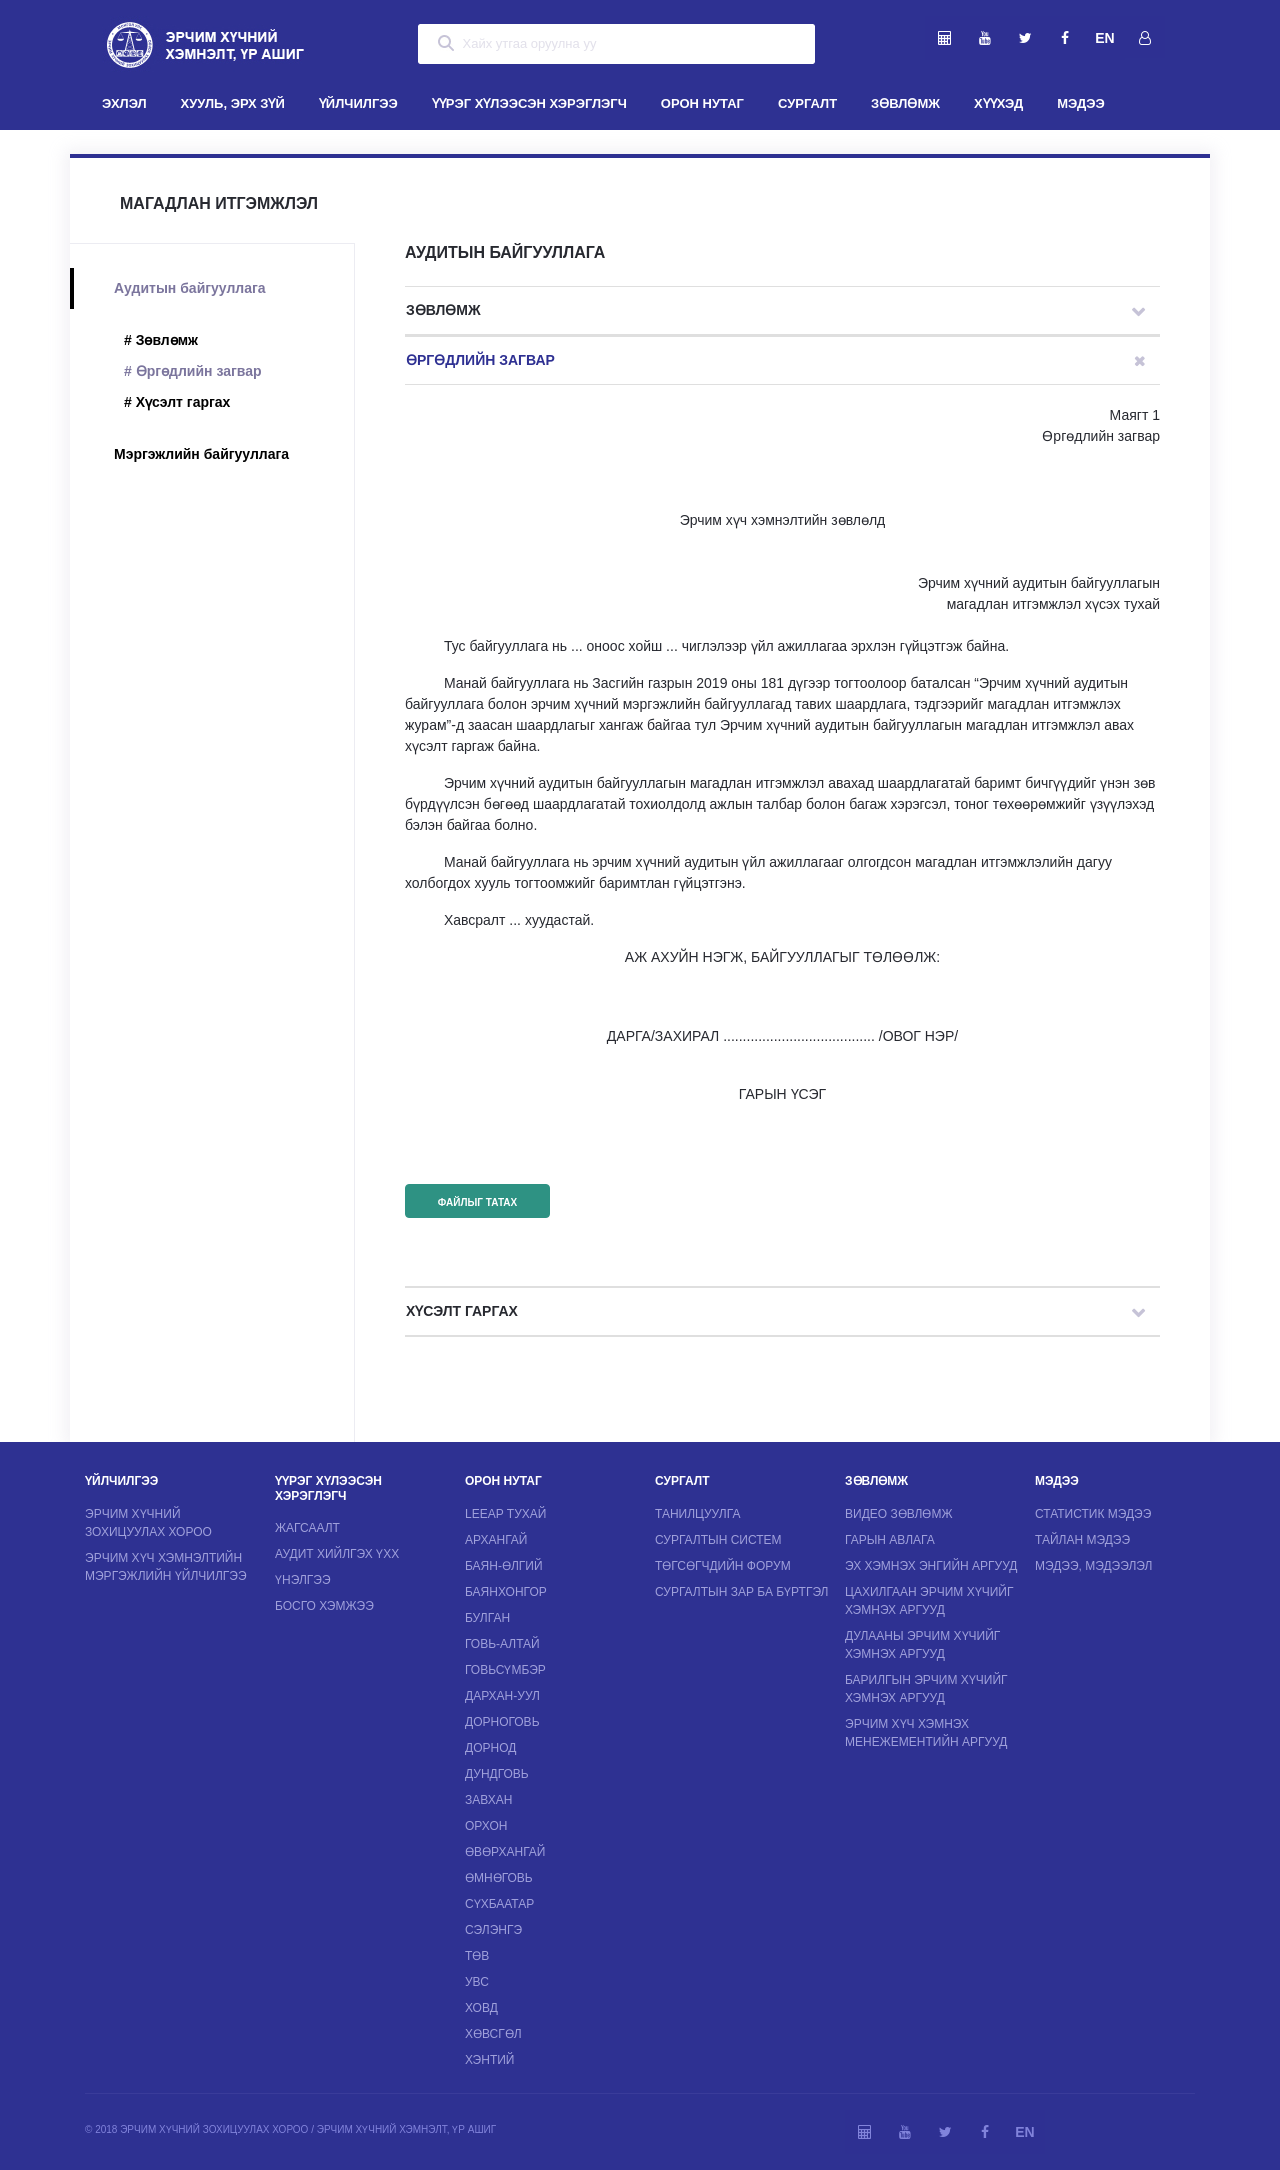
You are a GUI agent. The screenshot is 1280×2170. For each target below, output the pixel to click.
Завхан (488, 1800)
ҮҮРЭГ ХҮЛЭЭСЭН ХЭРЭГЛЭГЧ (529, 103)
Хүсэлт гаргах (462, 1311)
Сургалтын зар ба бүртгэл (742, 1592)
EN (1104, 38)
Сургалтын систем (718, 1540)
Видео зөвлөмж (899, 1514)
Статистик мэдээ (1093, 1514)
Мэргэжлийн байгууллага (201, 454)
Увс (477, 1982)
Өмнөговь (499, 1878)
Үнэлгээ (303, 1580)
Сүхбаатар (499, 1904)
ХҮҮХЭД (998, 103)
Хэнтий (489, 2060)
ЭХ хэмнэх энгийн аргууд (931, 1566)
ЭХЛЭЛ (133, 102)
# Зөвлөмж (161, 340)
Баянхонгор (506, 1592)
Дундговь (497, 1774)
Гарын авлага (890, 1540)
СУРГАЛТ (807, 103)
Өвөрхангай (505, 1852)
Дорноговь (502, 1722)
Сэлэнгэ (493, 1930)
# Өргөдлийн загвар (193, 371)
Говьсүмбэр (505, 1670)
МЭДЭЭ (1081, 103)
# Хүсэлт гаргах (177, 402)
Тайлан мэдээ (1082, 1540)
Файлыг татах (478, 1202)
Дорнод (490, 1748)
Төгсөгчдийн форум (723, 1566)
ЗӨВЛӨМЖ (905, 103)
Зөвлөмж (443, 310)
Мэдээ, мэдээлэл (1093, 1566)
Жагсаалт (307, 1528)
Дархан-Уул (502, 1696)
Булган (487, 1618)
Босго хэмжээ (324, 1606)
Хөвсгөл (493, 2034)
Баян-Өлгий (504, 1566)
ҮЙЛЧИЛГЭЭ (358, 103)
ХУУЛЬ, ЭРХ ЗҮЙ (233, 103)
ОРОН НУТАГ (702, 103)
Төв (477, 1956)
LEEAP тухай (505, 1514)
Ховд (481, 2008)
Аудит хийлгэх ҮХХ (337, 1554)
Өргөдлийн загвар (480, 360)
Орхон (486, 1826)
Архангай (496, 1540)
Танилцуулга (697, 1514)
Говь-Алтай (502, 1644)
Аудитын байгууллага (190, 288)
